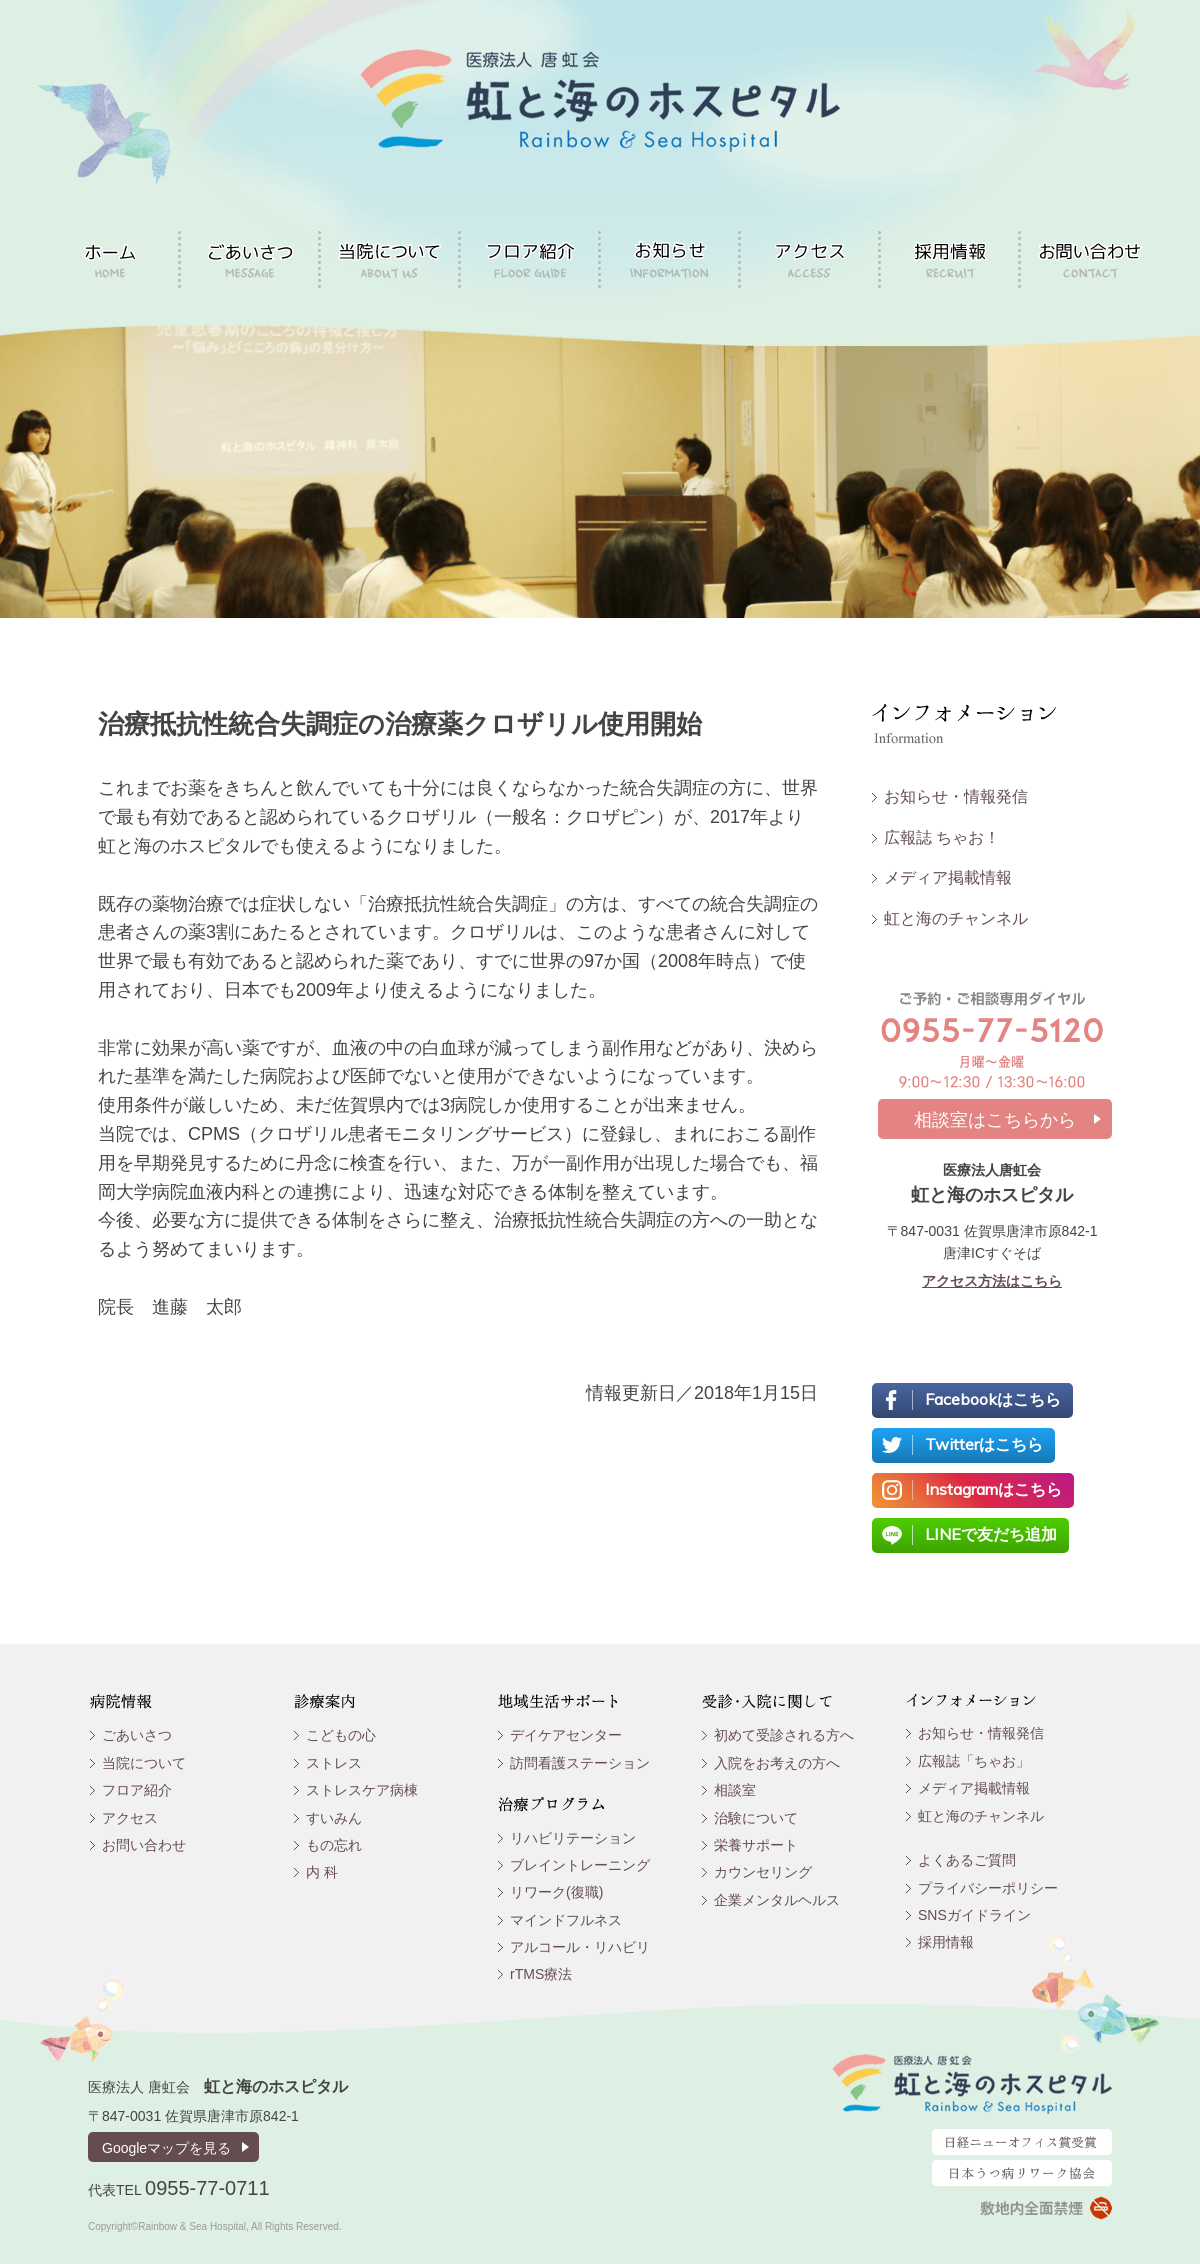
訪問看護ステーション (580, 1763)
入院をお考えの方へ (777, 1763)
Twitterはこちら (984, 1444)
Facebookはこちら (993, 1399)
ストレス (334, 1763)
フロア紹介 (137, 1790)
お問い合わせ (144, 1845)
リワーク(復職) (556, 1892)
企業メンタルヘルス (777, 1900)
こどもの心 (341, 1735)
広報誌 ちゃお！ (942, 837)
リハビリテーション (573, 1838)
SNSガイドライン (974, 1915)
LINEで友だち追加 (991, 1534)
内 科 (322, 1872)
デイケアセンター (566, 1735)
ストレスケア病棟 (362, 1790)
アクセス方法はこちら (992, 1281)
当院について (144, 1763)
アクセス (130, 1818)
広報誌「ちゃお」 (974, 1761)
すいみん (334, 1818)
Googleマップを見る (166, 2148)
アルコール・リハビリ (580, 1947)
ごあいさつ (137, 1735)
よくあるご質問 (967, 1860)
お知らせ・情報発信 (956, 796)
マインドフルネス (566, 1920)
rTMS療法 (541, 1974)
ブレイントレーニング (580, 1865)
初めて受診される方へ (784, 1735)
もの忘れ (334, 1845)
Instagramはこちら (993, 1489)
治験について (756, 1818)
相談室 (735, 1790)
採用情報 (946, 1942)
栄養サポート (756, 1845)
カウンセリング (763, 1872)
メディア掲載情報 (948, 877)
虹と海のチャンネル (956, 918)
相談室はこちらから (995, 1120)
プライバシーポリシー (988, 1888)
